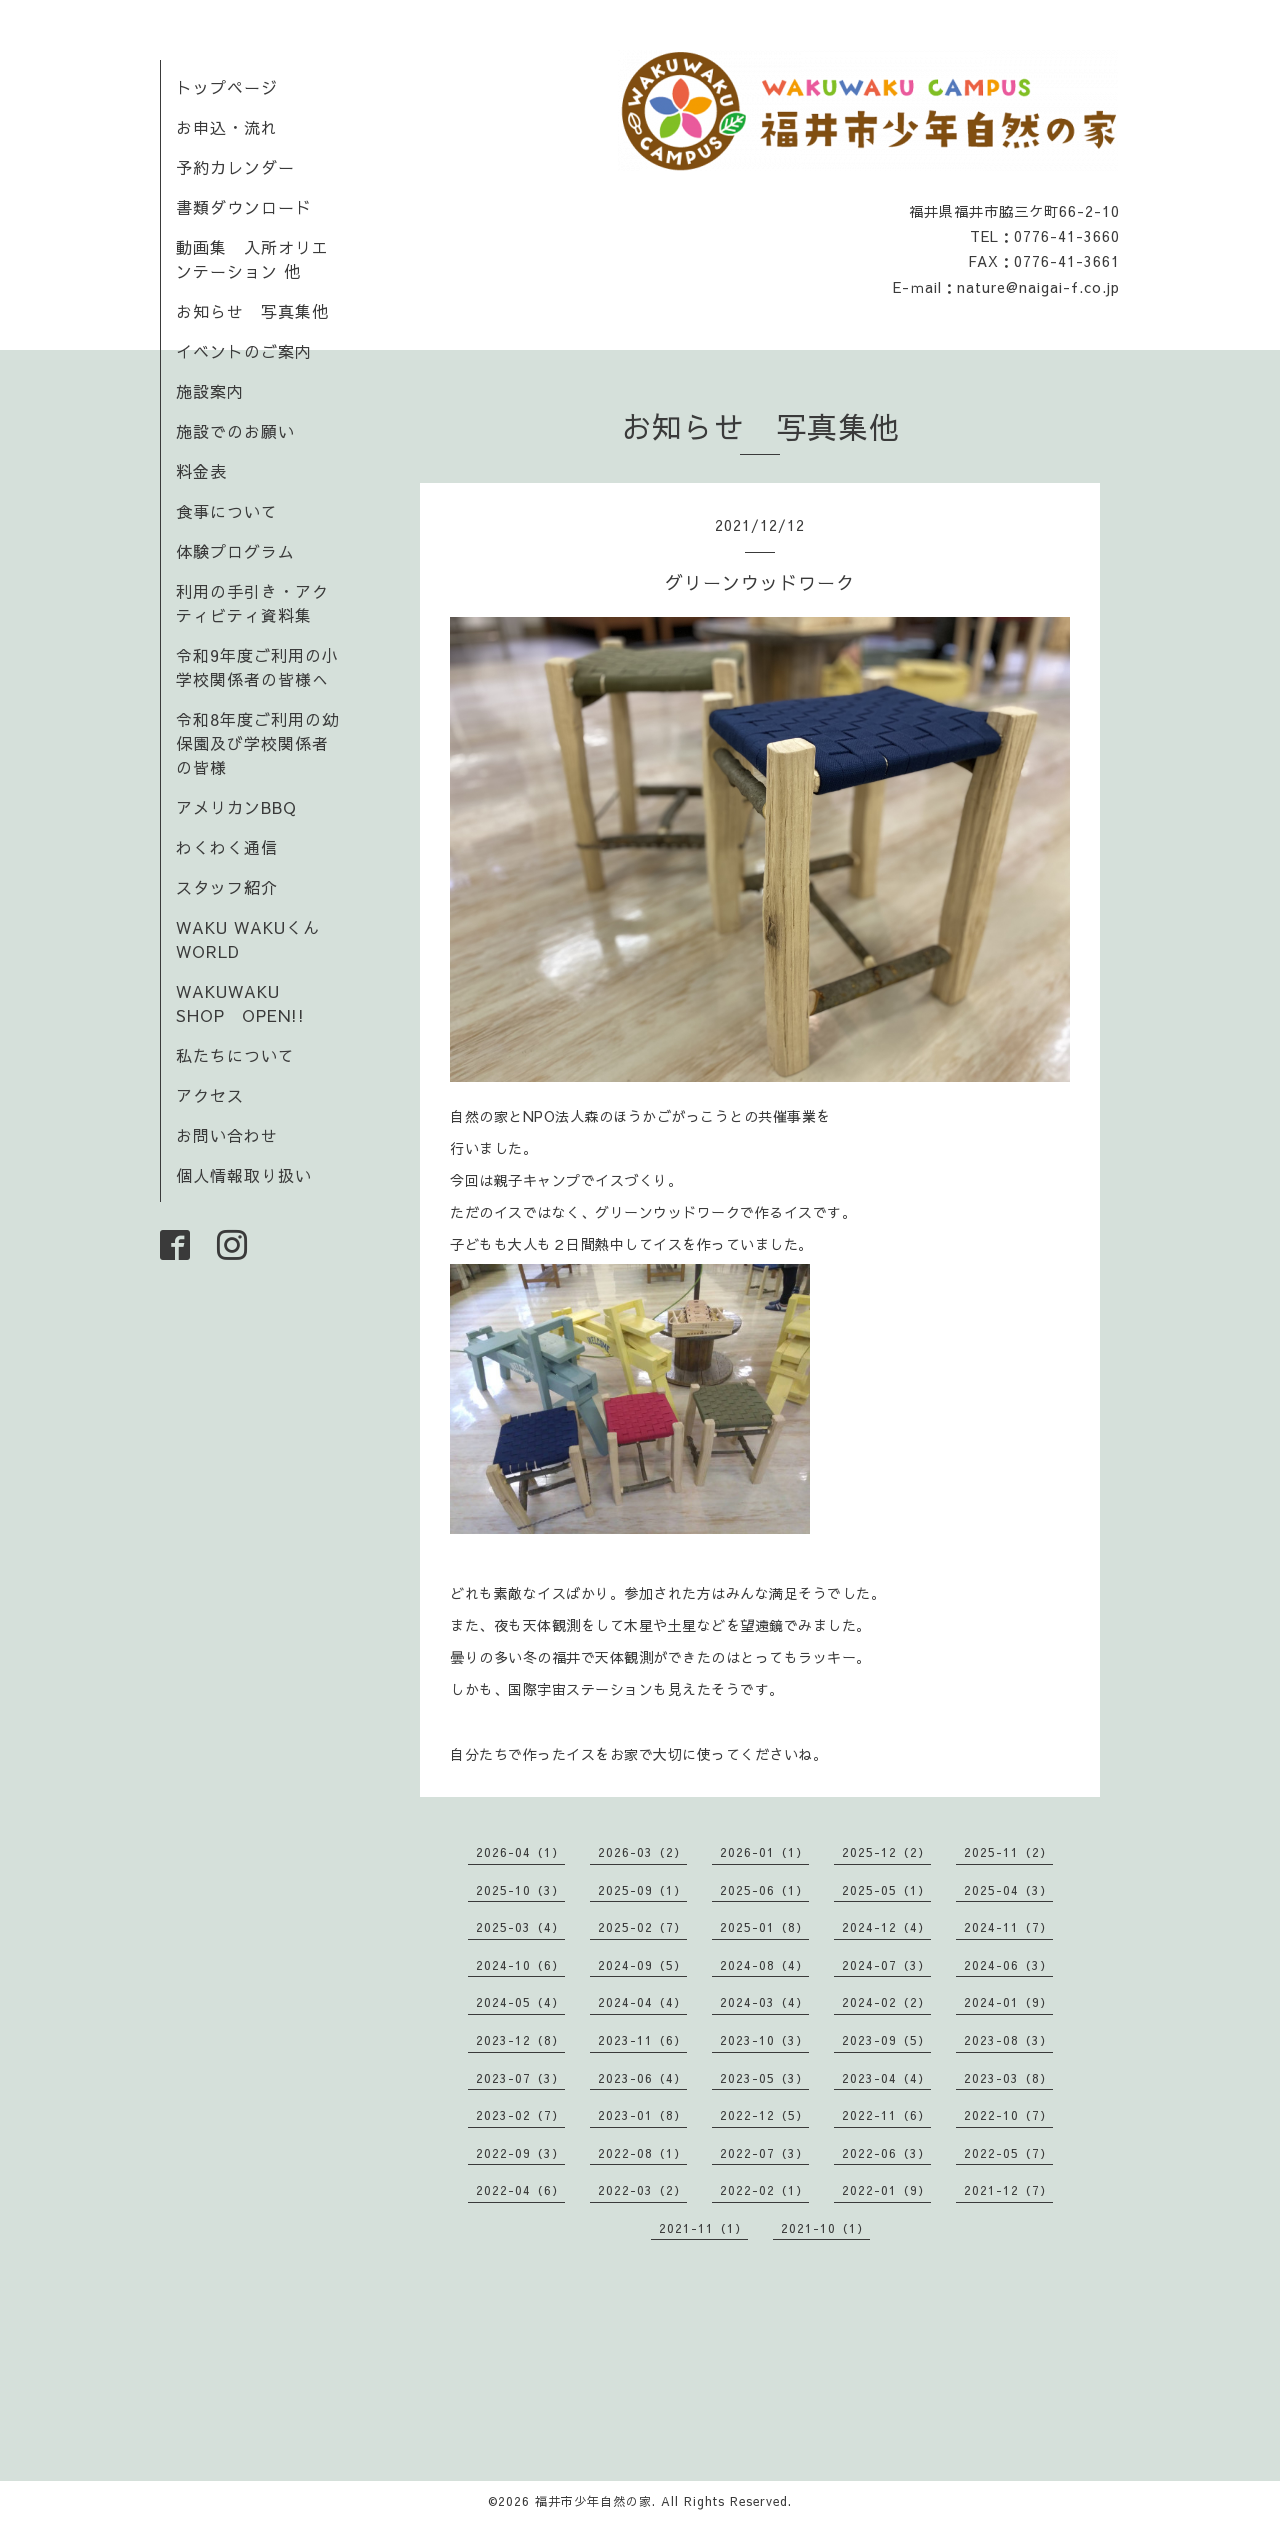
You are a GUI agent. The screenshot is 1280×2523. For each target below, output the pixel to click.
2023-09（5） (886, 2040)
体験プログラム (235, 551)
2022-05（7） (1008, 2153)
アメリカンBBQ (236, 807)
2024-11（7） (1008, 1927)
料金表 (201, 471)
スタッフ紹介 (227, 887)
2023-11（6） (642, 2040)
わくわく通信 (235, 847)
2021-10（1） (825, 2228)
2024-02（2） (886, 2002)
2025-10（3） (520, 1890)
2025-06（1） (764, 1890)
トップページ (227, 87)
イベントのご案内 (244, 351)
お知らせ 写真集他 (252, 311)
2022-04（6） (520, 2190)
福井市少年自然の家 (593, 2501)
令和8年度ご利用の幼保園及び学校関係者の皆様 (257, 743)
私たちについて (235, 1055)
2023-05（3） (764, 2078)
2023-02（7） (520, 2115)
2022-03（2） (642, 2190)
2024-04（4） (642, 2002)
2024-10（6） (520, 1965)
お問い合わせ (227, 1135)
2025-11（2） (1008, 1852)
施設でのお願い (235, 431)
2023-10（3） (764, 2040)
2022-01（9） (886, 2190)
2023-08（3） (1008, 2040)
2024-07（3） (886, 1965)
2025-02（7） (642, 1927)
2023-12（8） (520, 2040)
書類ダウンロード (244, 207)
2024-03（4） (764, 2002)
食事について (227, 511)
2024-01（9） (1008, 2002)
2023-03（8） (1008, 2078)
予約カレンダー (235, 167)
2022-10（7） (1008, 2115)
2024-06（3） (1008, 1965)
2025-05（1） (886, 1890)
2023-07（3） (520, 2078)
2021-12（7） (1008, 2190)
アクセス (210, 1095)
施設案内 (210, 391)
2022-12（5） (764, 2115)
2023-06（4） (642, 2078)
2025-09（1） (642, 1890)
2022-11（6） (886, 2115)
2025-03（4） (520, 1927)
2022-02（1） (764, 2190)
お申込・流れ (227, 127)
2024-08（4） (764, 1965)
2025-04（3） (1008, 1890)
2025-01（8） (764, 1927)
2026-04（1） (520, 1852)
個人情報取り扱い (244, 1175)
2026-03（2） (642, 1852)
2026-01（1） (764, 1852)
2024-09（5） (642, 1965)
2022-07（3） (764, 2153)
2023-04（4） (886, 2078)
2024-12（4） (886, 1927)
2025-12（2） (886, 1852)
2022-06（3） (886, 2153)
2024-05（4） (520, 2002)
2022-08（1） (642, 2153)
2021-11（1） (703, 2228)
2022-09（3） (520, 2153)
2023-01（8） (642, 2115)
